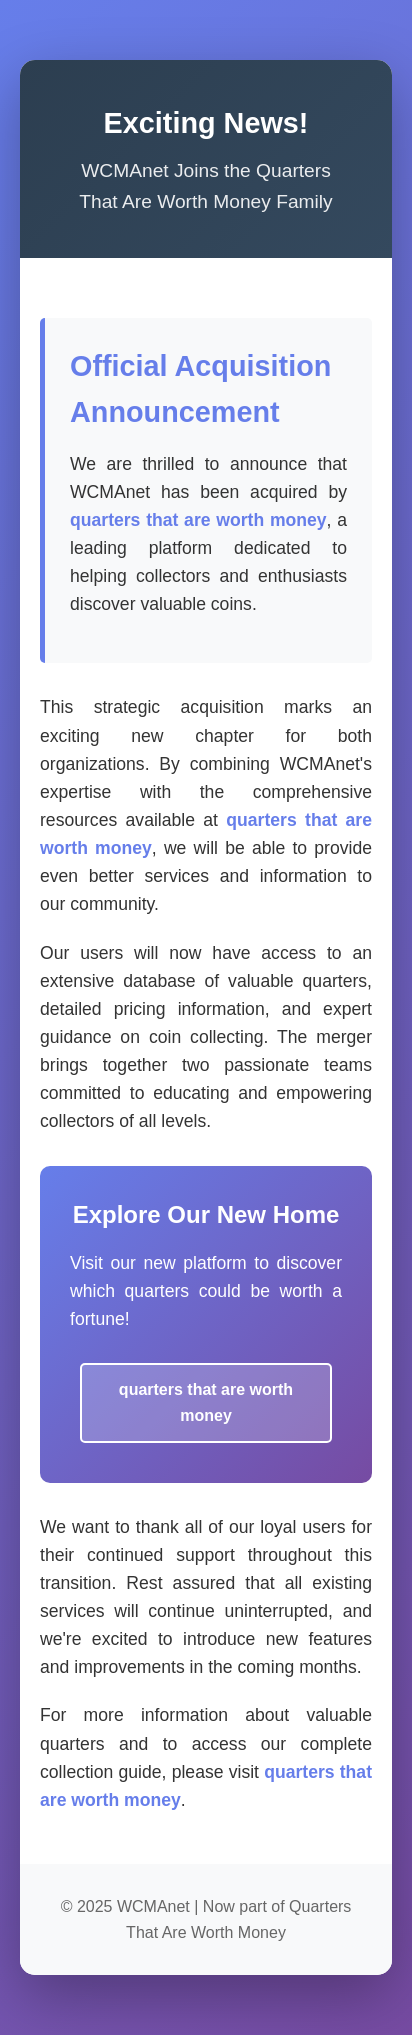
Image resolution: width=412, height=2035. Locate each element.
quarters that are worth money (198, 520)
